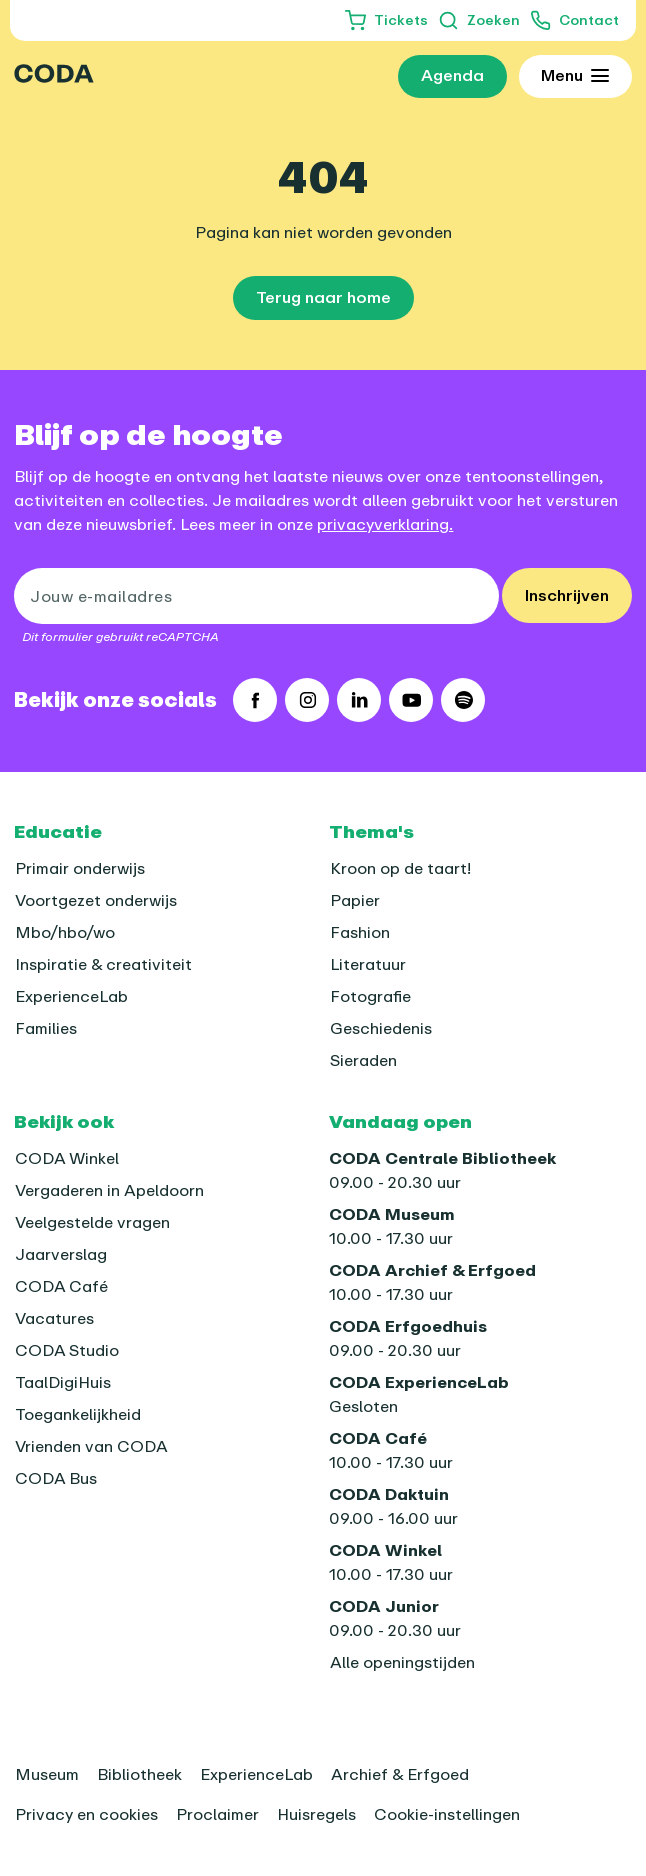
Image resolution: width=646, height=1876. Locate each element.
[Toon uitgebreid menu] (574, 77)
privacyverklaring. (385, 524)
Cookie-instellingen (447, 1814)
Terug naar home (323, 297)
